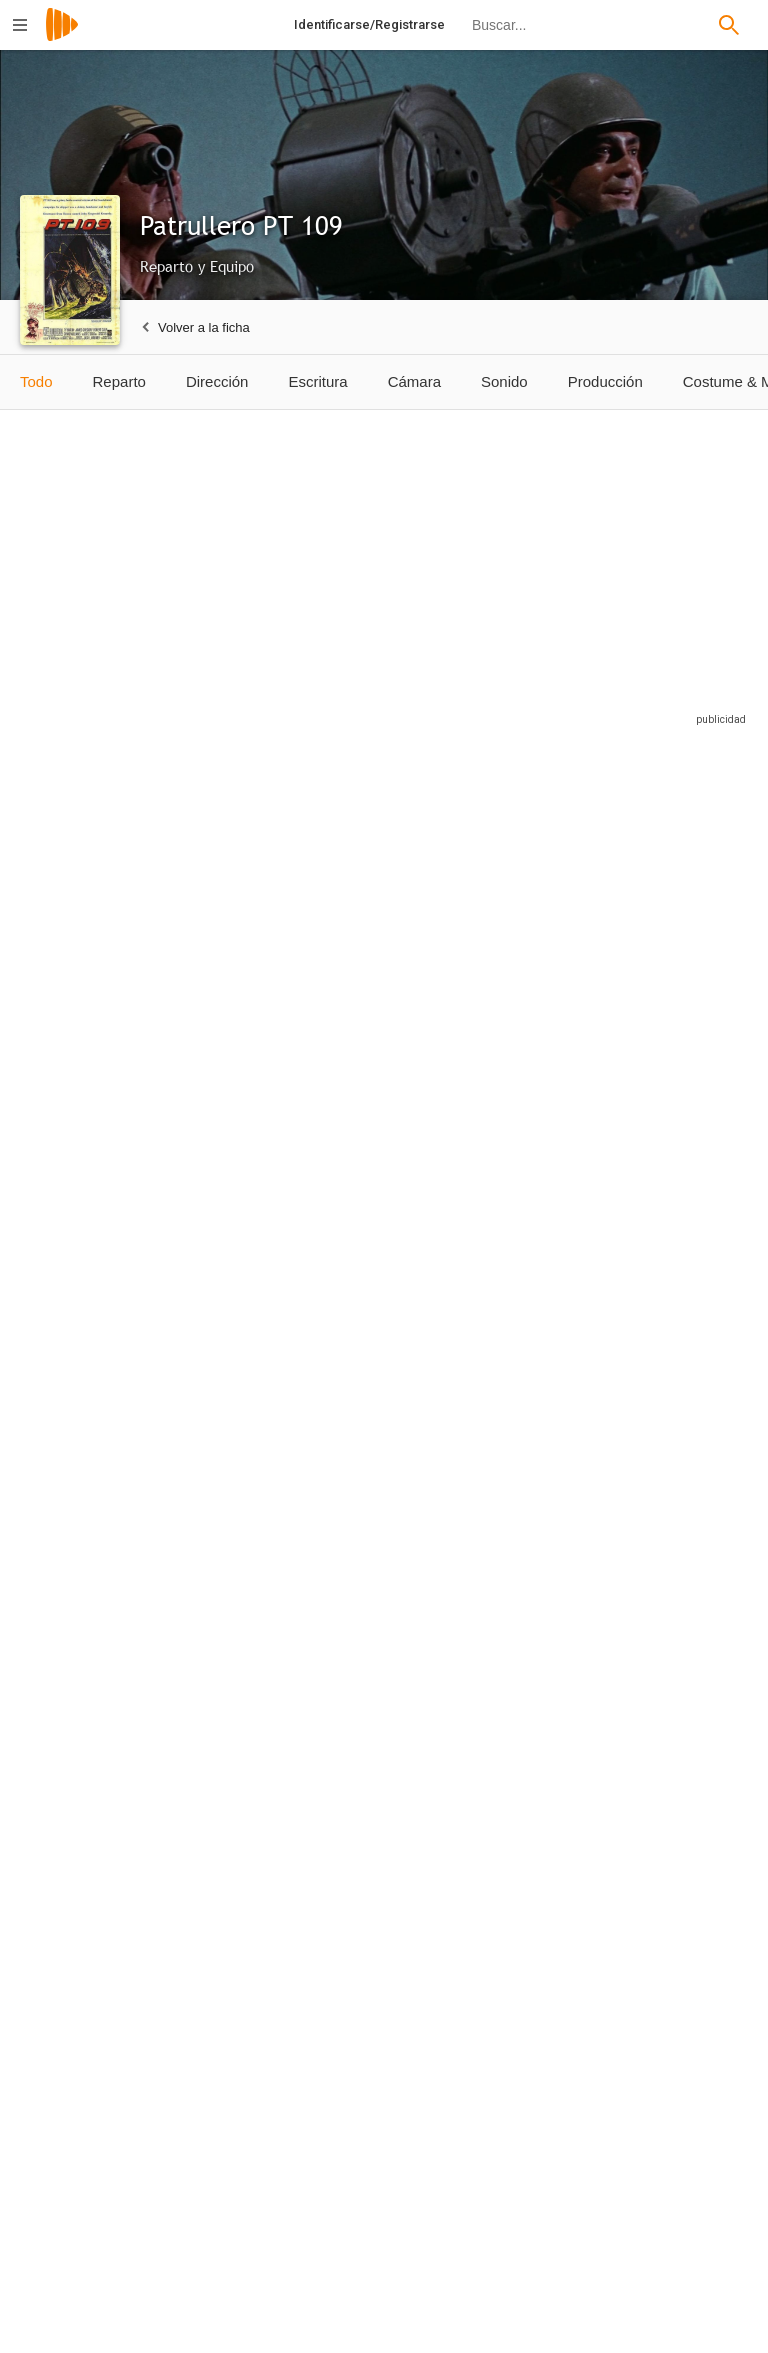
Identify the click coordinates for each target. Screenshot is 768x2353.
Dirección (217, 381)
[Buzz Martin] (243, 1690)
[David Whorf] (392, 1947)
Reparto (119, 381)
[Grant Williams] (680, 929)
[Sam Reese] (541, 1690)
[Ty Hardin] (243, 929)
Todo (36, 381)
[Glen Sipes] (94, 1947)
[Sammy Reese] (392, 1690)
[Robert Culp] (541, 929)
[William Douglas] (541, 1438)
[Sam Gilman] (680, 1438)
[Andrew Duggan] (94, 2204)
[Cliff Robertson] (94, 929)
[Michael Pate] (392, 1186)
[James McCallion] (243, 1438)
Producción (605, 381)
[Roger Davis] (243, 2204)
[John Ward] (243, 1947)
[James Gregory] (392, 929)
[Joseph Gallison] (392, 1438)
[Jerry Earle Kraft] (382, 2204)
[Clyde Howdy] (94, 1690)
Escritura (317, 381)
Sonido (504, 381)
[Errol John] (243, 1186)
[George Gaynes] (680, 1947)
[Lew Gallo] (94, 1186)
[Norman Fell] (94, 1438)
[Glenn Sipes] (680, 1690)
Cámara (414, 381)
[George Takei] (541, 1947)
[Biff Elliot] (680, 1186)
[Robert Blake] (541, 1186)
